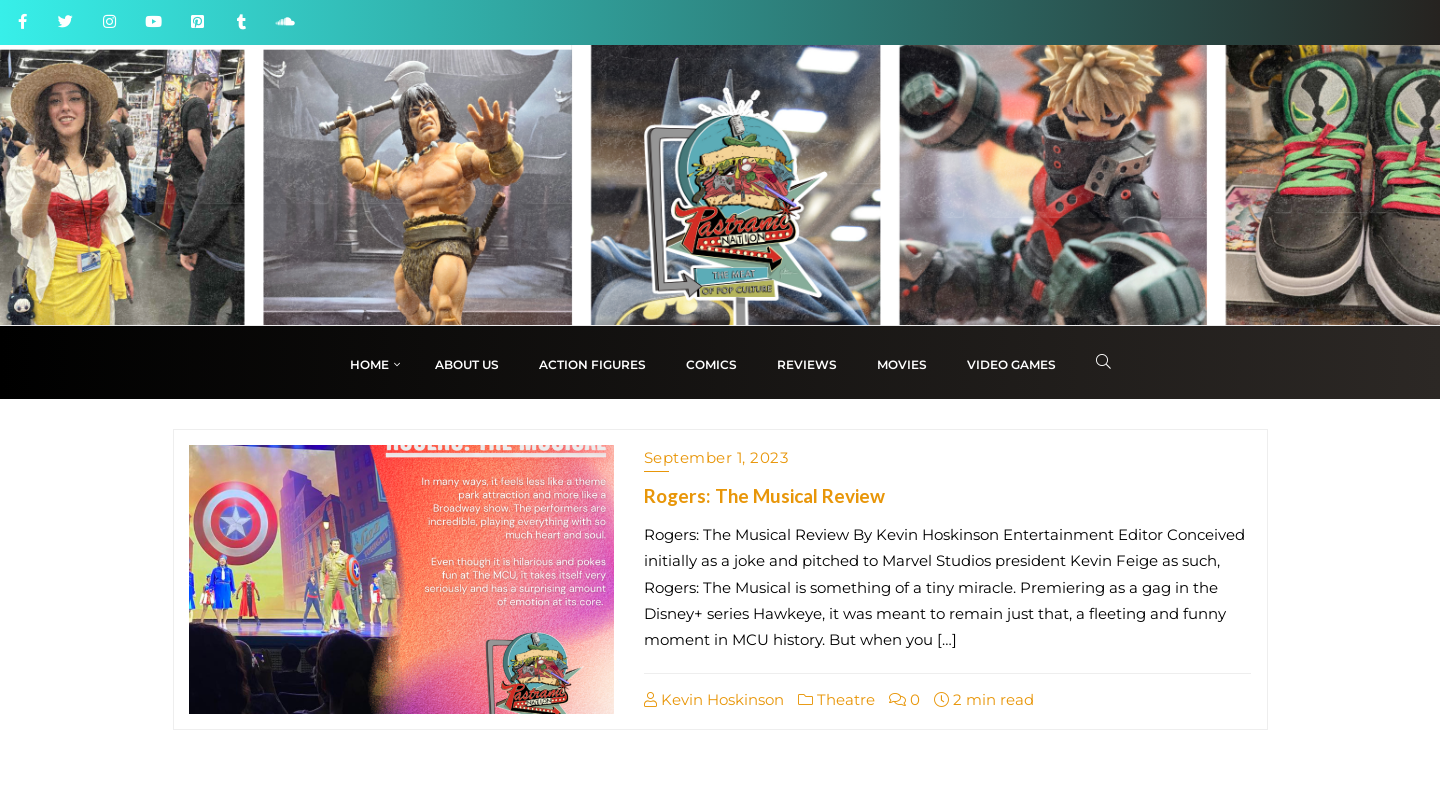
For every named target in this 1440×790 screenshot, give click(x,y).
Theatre (836, 699)
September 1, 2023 (716, 457)
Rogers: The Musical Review (764, 495)
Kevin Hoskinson (714, 699)
